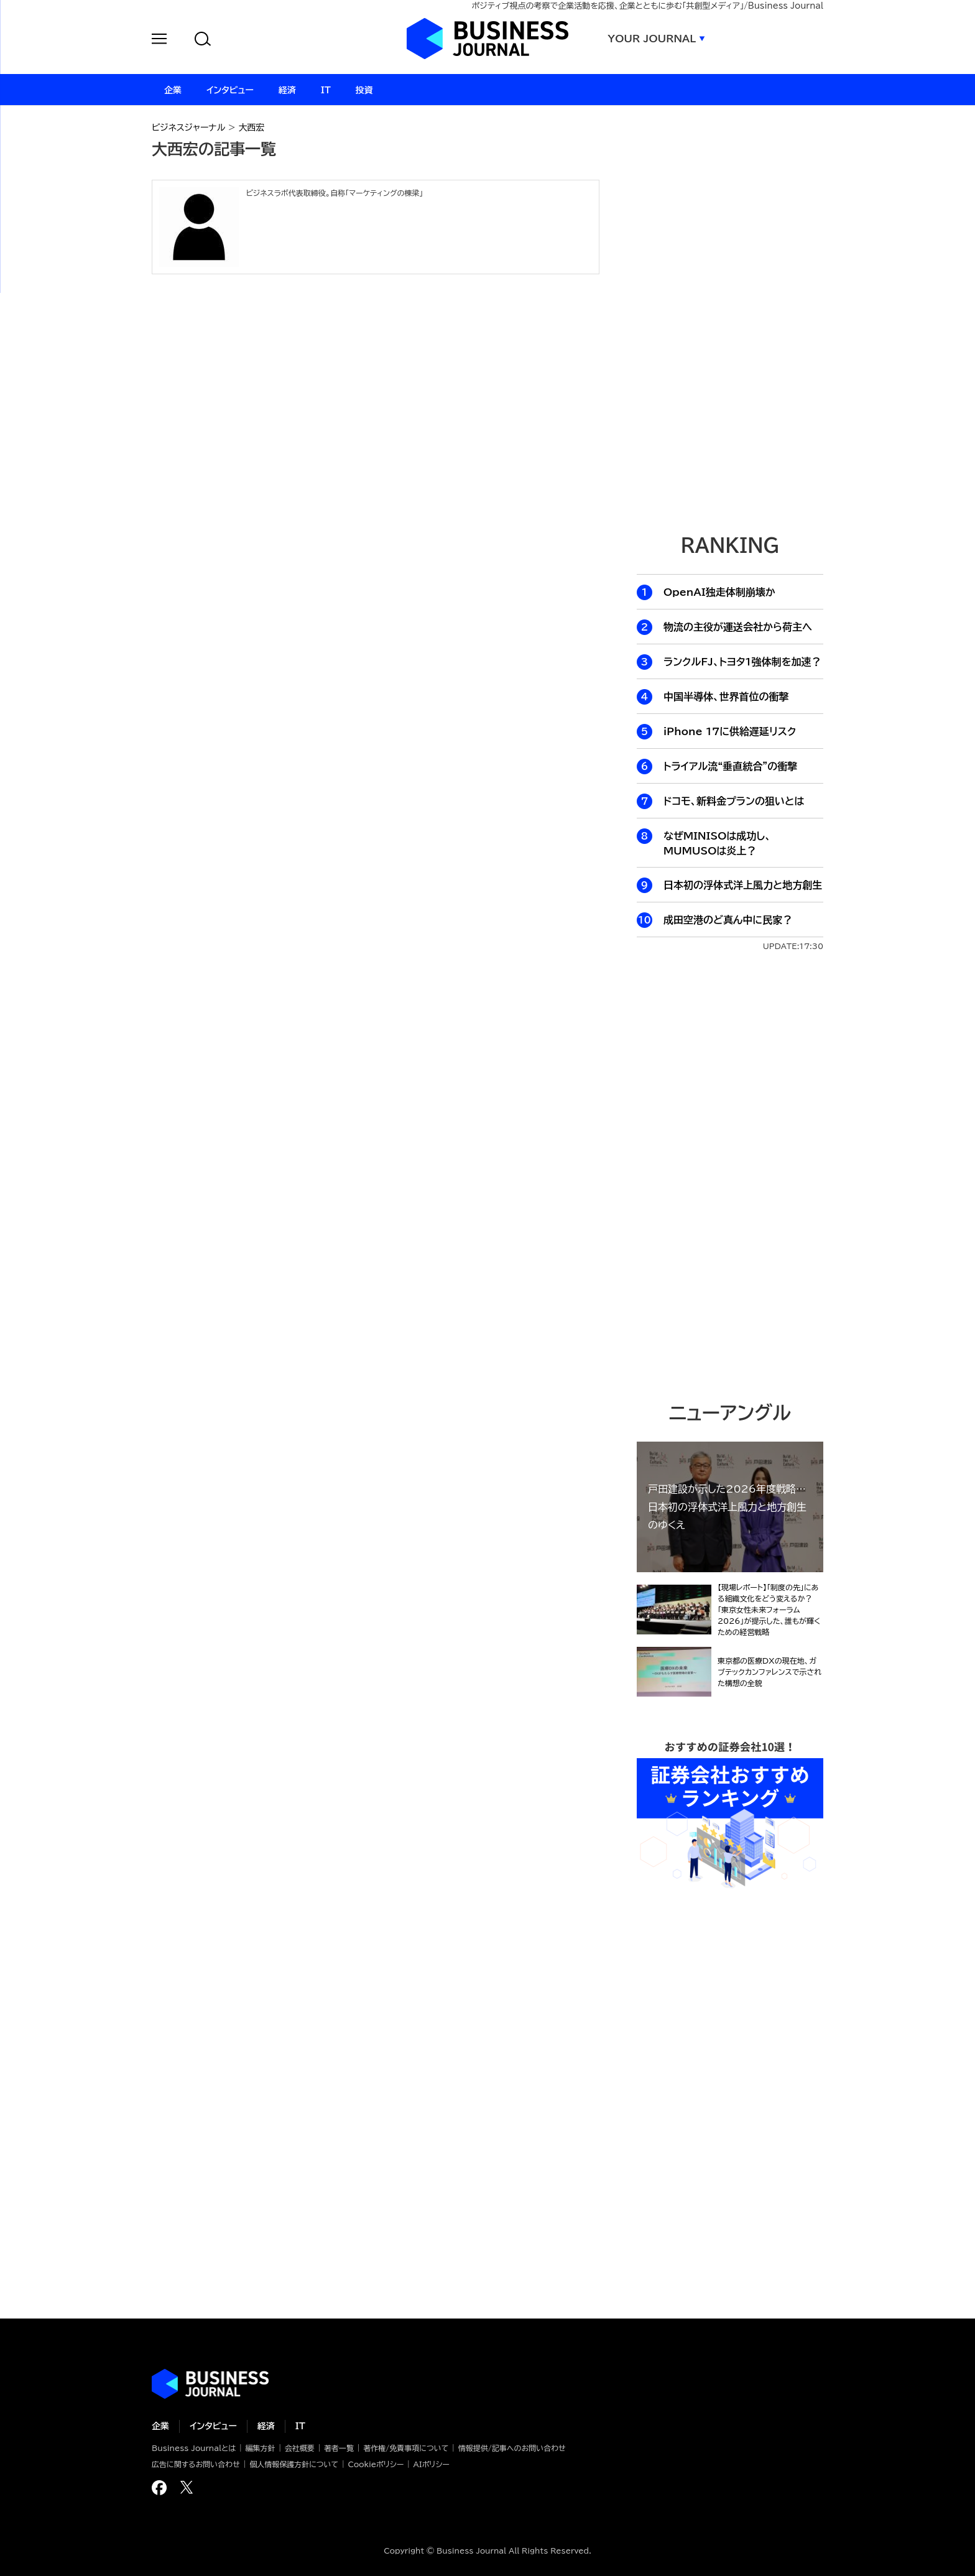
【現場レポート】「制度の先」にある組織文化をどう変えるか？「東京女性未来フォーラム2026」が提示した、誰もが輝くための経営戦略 (769, 1609)
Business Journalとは (194, 2448)
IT (300, 2426)
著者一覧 (339, 2448)
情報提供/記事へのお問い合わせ (512, 2448)
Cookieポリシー (376, 2464)
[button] (159, 41)
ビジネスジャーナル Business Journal (487, 38)
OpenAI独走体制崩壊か (719, 592)
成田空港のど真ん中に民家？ (727, 920)
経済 (266, 2426)
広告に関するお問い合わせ (196, 2464)
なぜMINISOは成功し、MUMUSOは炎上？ (717, 843)
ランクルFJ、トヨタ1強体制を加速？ (742, 662)
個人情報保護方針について (293, 2464)
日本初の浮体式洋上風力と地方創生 (742, 885)
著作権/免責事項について (405, 2448)
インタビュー (213, 2426)
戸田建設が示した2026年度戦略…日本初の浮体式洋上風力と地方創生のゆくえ (727, 1507)
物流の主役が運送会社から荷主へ (737, 627)
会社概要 (300, 2448)
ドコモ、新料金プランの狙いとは (733, 801)
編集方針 (260, 2448)
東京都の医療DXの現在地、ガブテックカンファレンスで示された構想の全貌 (769, 1672)
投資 (364, 90)
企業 (160, 2426)
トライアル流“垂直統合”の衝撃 (730, 766)
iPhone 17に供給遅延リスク (729, 731)
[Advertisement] (730, 1175)
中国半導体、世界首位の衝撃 (726, 697)
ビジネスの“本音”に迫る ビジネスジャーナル (210, 2384)
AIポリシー (432, 2464)
